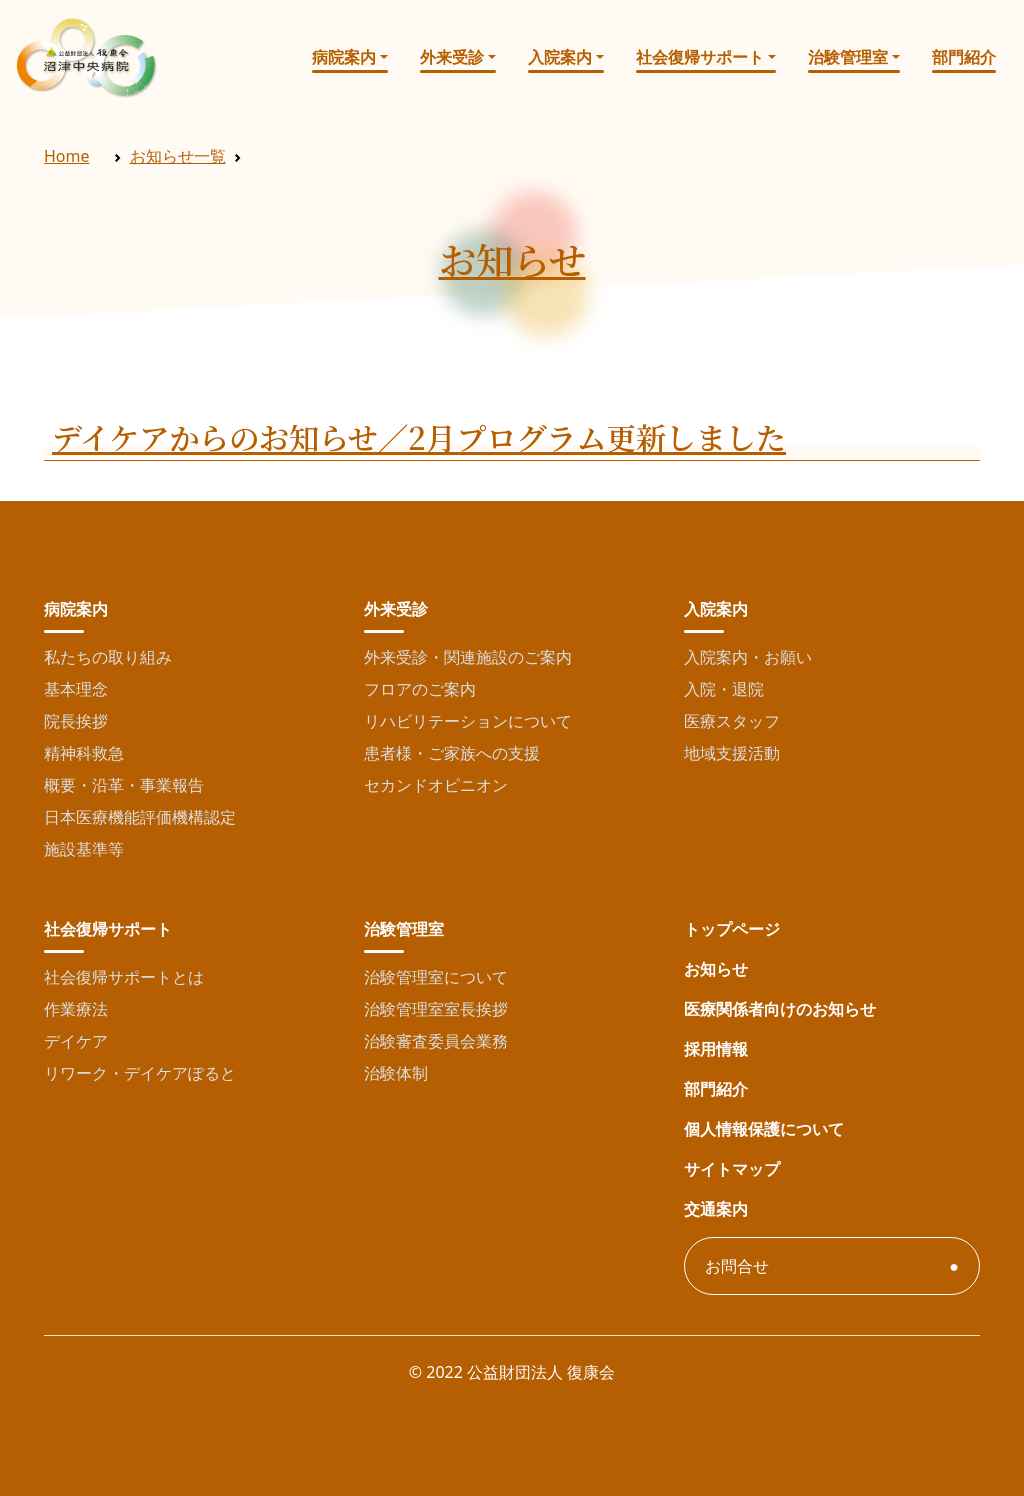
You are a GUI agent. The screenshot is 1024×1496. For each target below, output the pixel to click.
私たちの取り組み (108, 657)
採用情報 (716, 1049)
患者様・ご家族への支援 (452, 753)
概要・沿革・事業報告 (124, 785)
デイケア (76, 1041)
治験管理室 (848, 57)
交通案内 (716, 1209)
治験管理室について (436, 977)
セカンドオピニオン (436, 785)
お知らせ (716, 969)
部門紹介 (964, 57)
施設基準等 (84, 849)
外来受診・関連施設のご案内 (468, 657)
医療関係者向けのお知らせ (780, 1009)
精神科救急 (84, 753)
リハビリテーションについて (468, 721)
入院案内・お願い (748, 657)
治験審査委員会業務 (436, 1041)
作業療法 (76, 1009)
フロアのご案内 (420, 689)
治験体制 (396, 1073)
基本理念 (76, 689)
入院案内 (560, 57)
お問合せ (737, 1266)
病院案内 (344, 57)
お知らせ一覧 (178, 156)
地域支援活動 (732, 753)
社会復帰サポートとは (124, 977)
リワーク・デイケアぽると (140, 1073)
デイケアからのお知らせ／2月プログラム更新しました (419, 437)
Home (67, 156)
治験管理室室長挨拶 (436, 1009)
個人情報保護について (764, 1129)
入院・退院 (724, 689)
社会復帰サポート (700, 57)
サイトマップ (732, 1169)
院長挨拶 (76, 721)
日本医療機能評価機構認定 (140, 817)
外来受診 (452, 57)
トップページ (732, 929)
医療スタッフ (732, 721)
